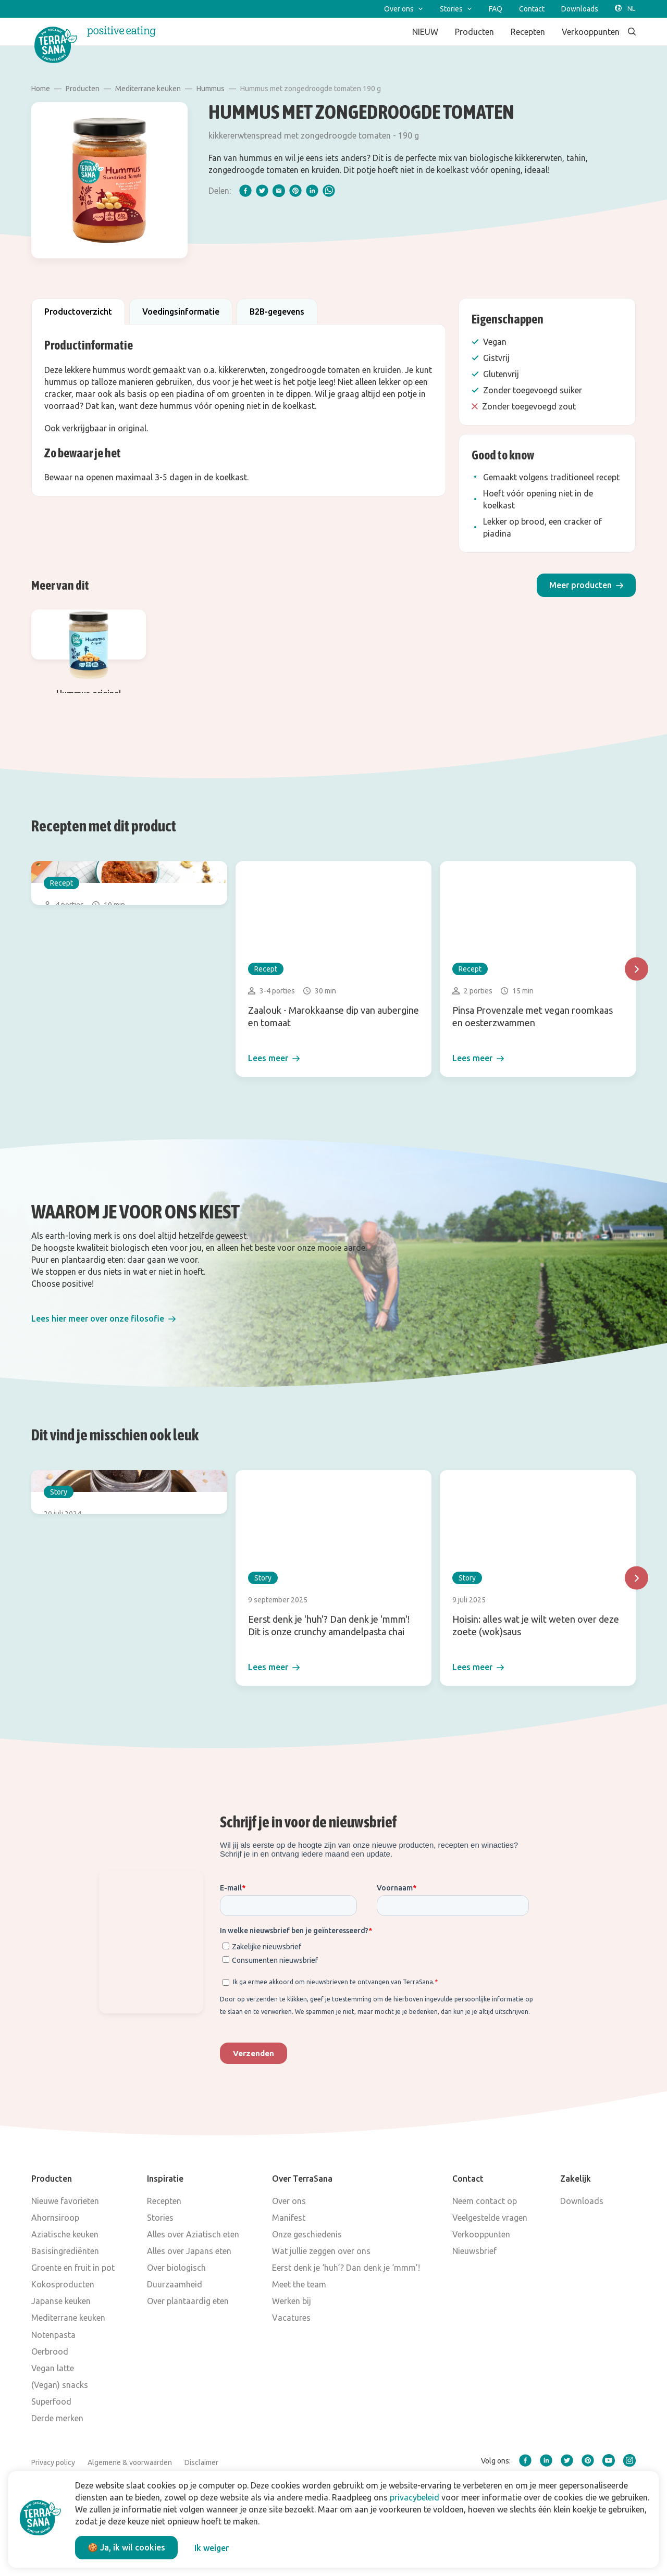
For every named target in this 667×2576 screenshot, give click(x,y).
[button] (586, 585)
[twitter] (262, 190)
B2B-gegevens (277, 311)
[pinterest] (295, 190)
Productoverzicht (78, 311)
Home (40, 88)
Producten (83, 88)
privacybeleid (414, 2497)
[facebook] (245, 190)
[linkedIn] (312, 190)
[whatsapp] (329, 190)
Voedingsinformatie (180, 311)
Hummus (210, 88)
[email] (279, 190)
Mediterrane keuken (148, 88)
